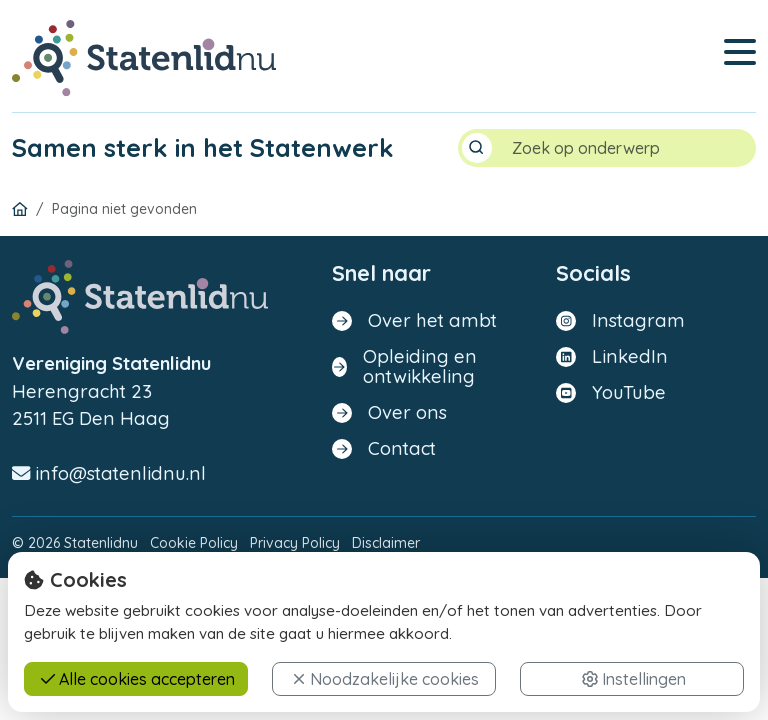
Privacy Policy (295, 544)
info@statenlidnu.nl (109, 474)
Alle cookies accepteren (138, 679)
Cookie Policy (194, 544)
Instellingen (634, 679)
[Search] (626, 149)
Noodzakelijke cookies (385, 679)
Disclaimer (386, 544)
